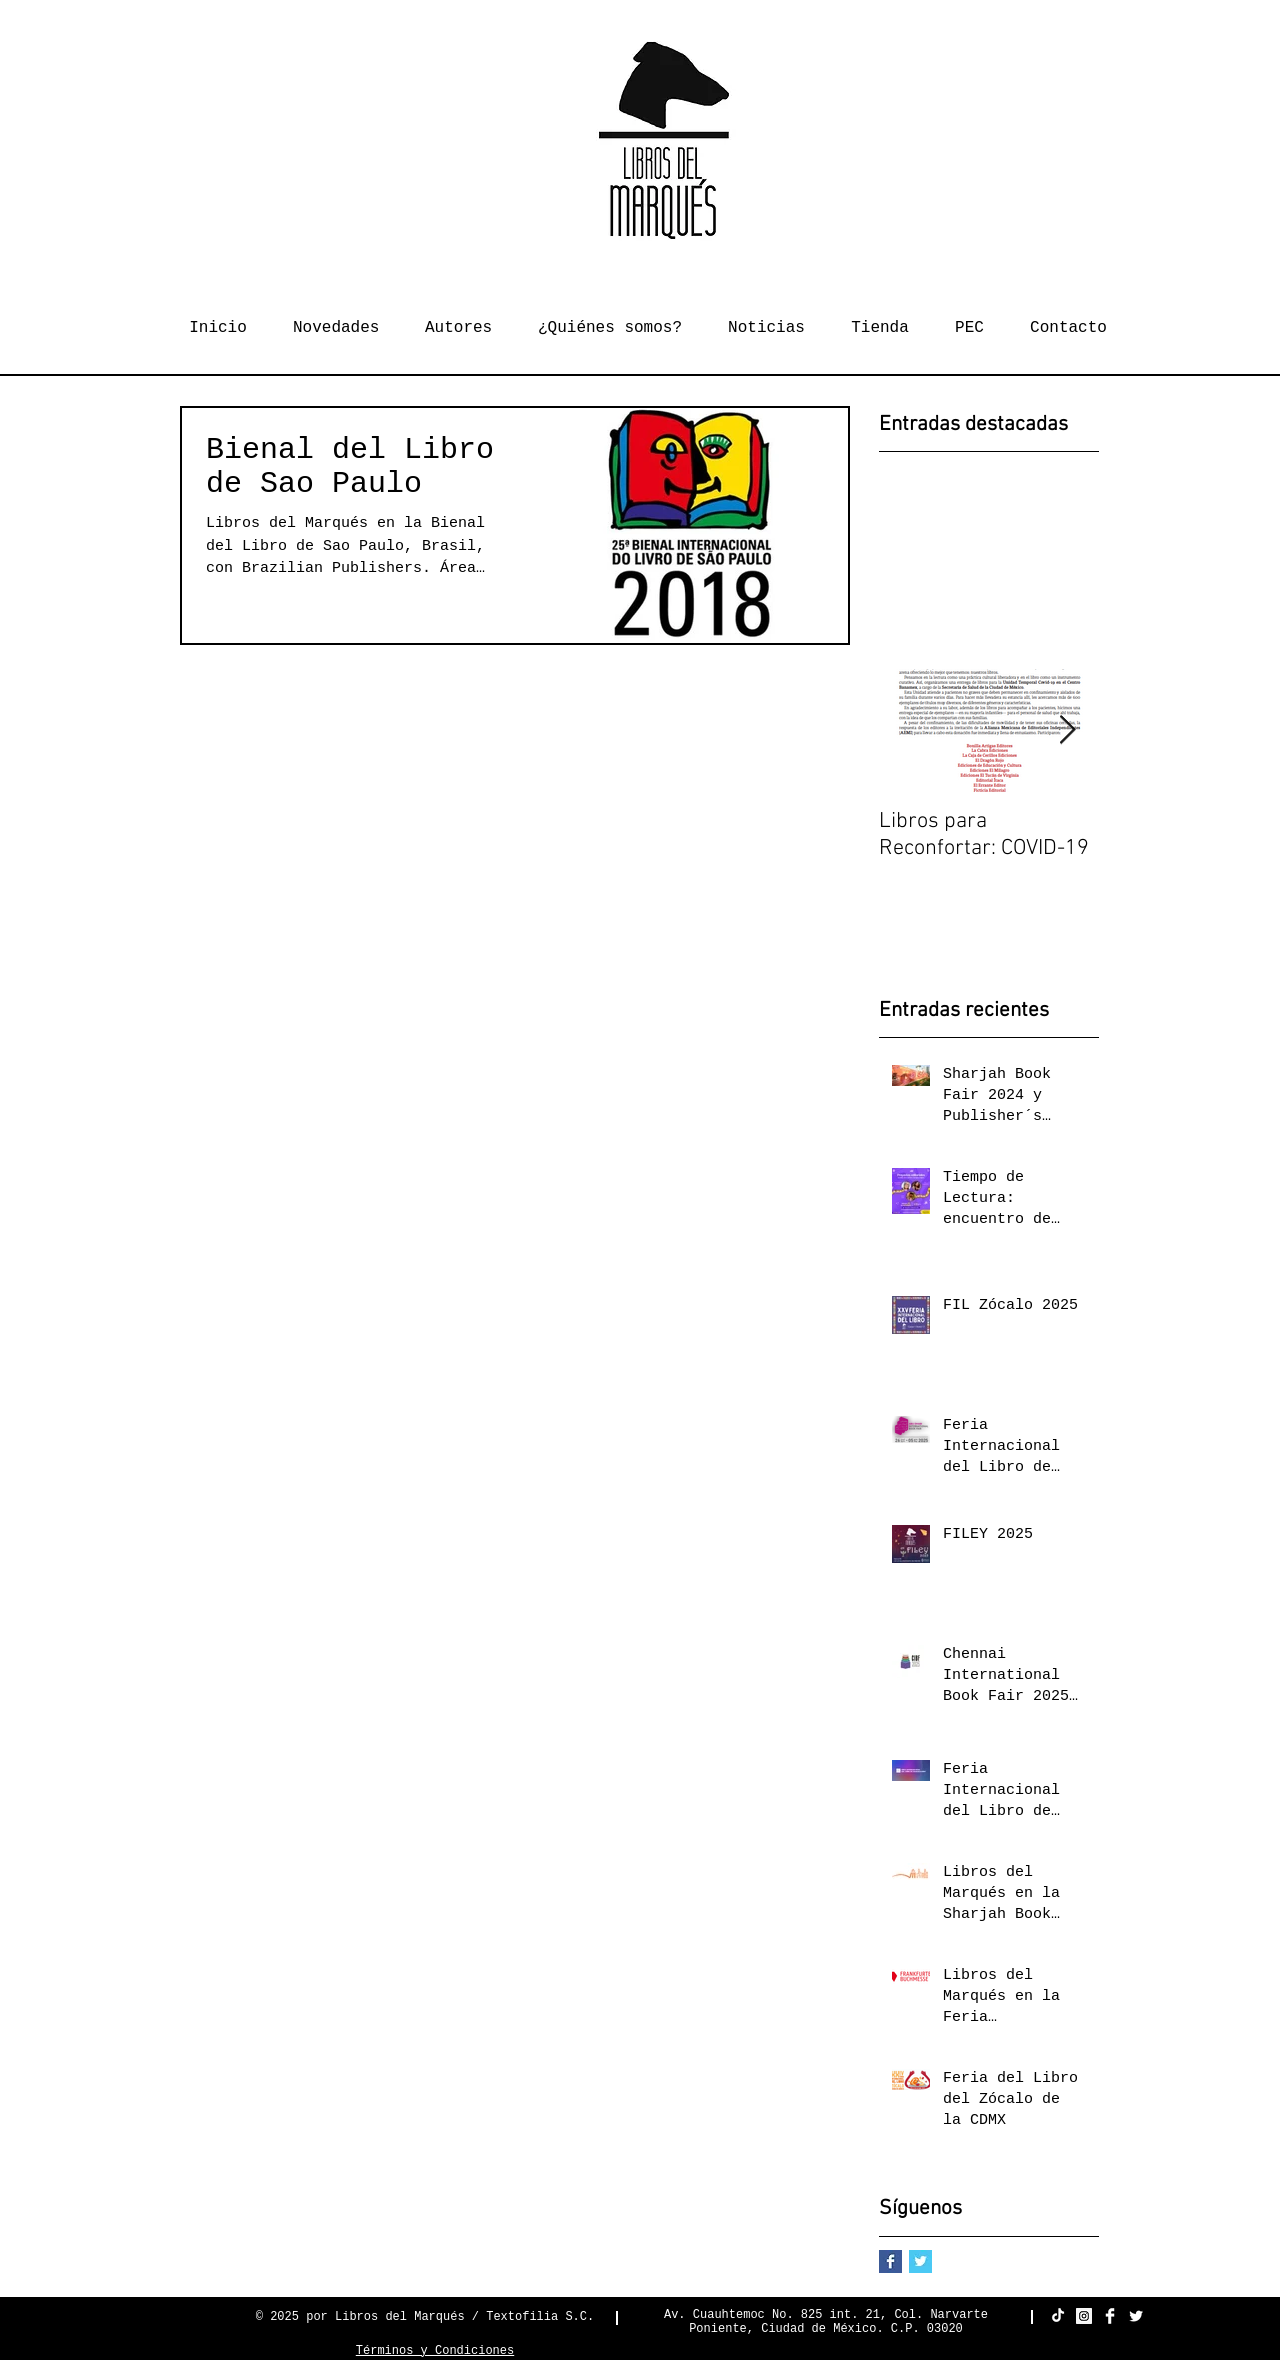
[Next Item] (1067, 730)
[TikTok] (1058, 2316)
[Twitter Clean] (1136, 2316)
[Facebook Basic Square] (890, 2261)
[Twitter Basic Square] (920, 2261)
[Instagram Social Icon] (1084, 2316)
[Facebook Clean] (1110, 2316)
